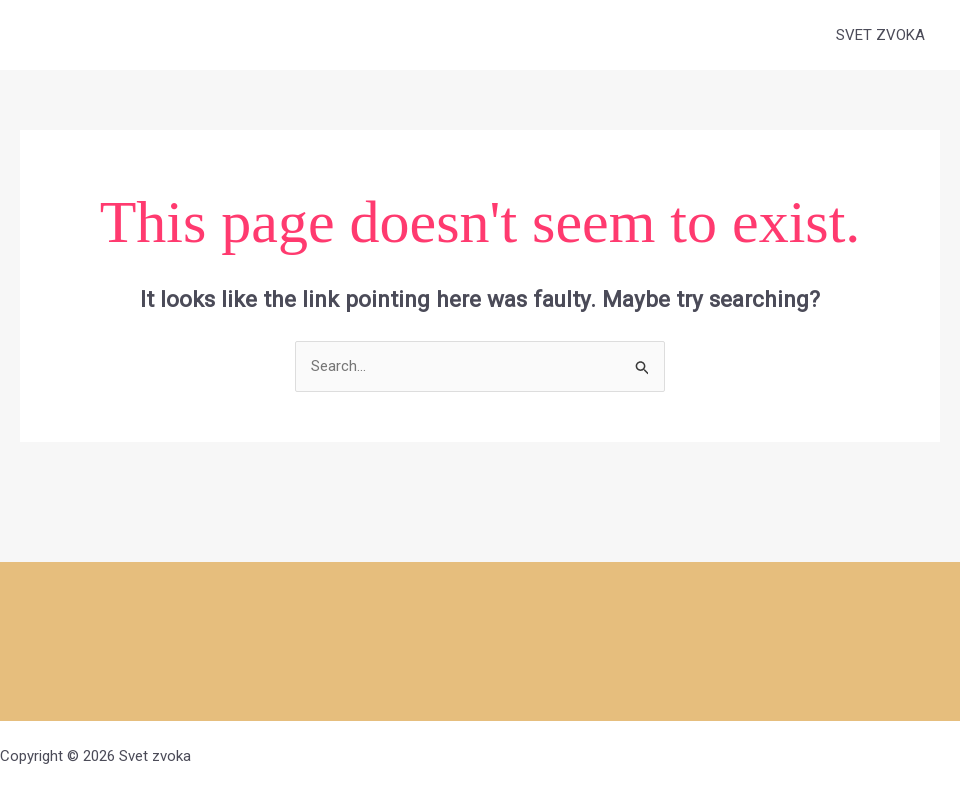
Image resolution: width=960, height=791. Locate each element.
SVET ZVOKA (880, 35)
